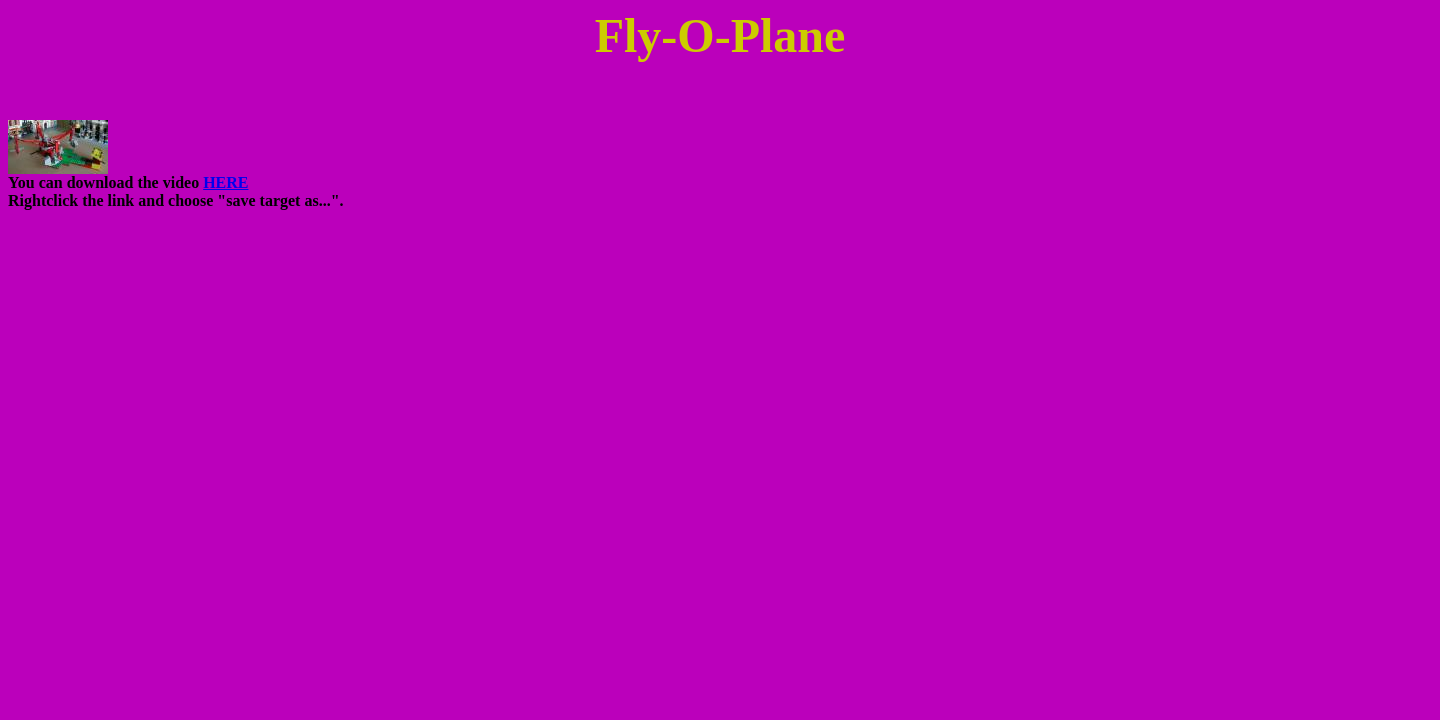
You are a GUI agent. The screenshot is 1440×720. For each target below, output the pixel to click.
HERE (225, 182)
